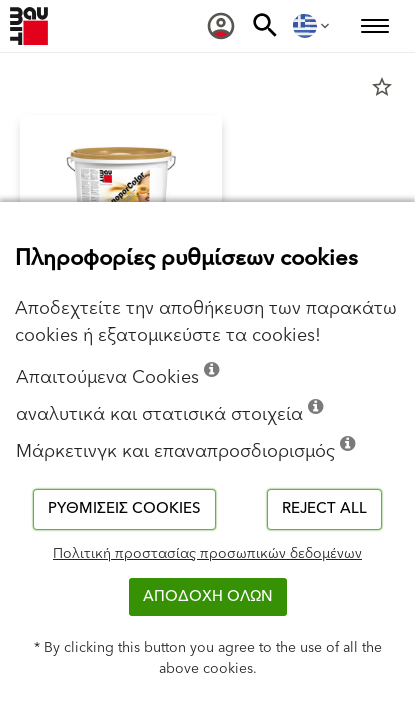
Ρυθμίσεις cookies (124, 508)
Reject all (324, 508)
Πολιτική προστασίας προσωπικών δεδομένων (207, 554)
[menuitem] (221, 26)
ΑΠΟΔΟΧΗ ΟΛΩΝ (208, 596)
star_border (382, 87)
